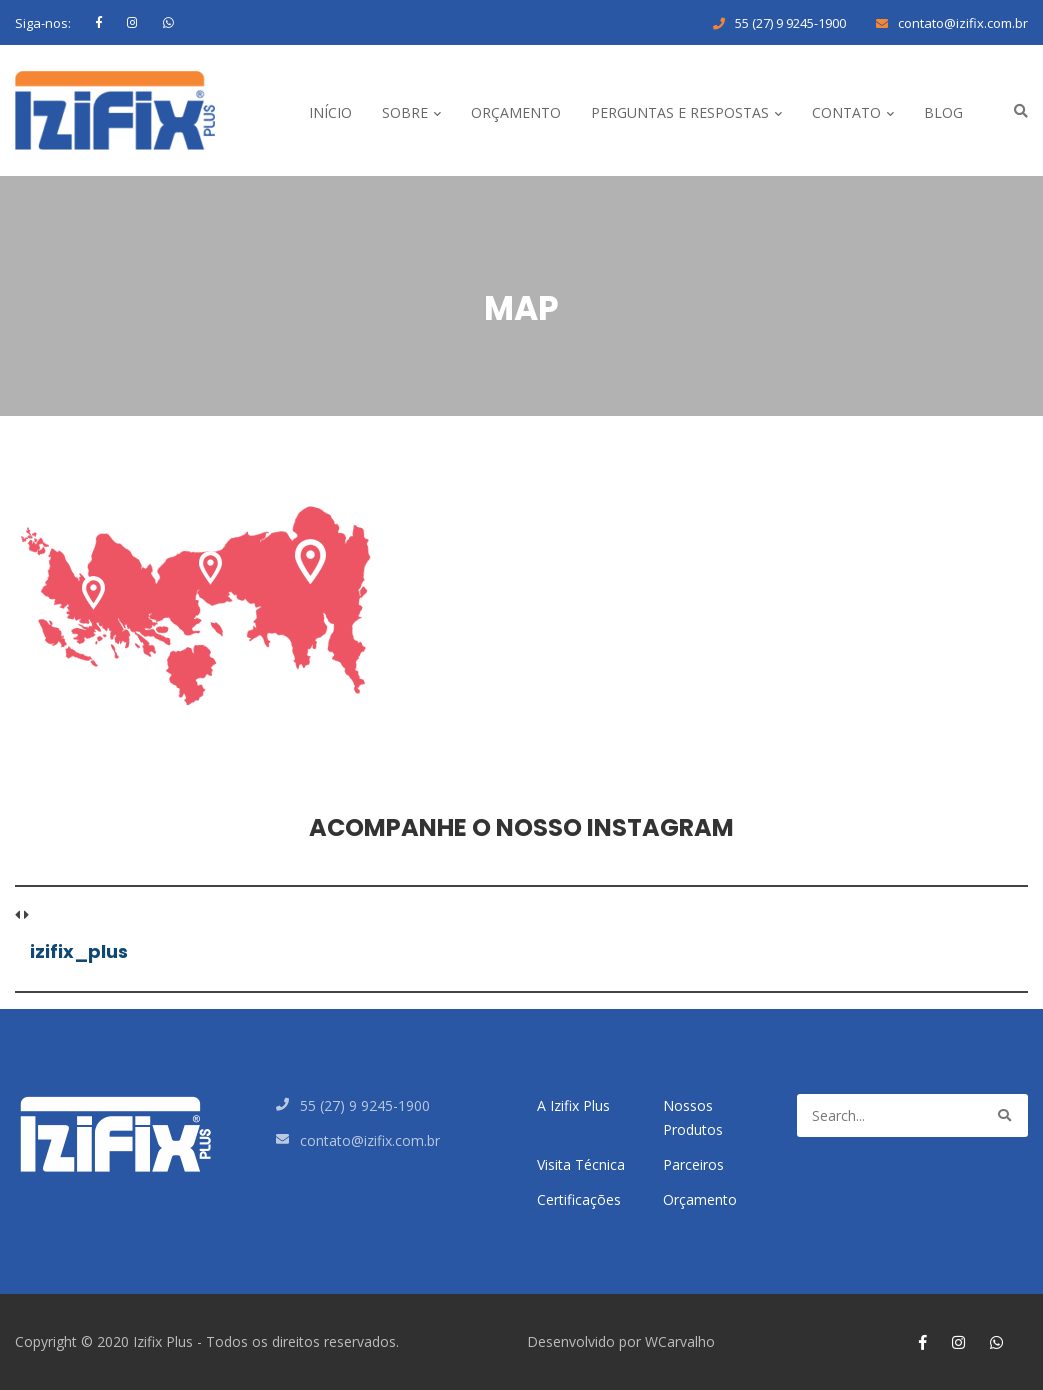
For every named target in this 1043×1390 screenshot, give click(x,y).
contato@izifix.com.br (963, 23)
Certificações (579, 1199)
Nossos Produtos (693, 1117)
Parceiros (693, 1164)
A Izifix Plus (573, 1105)
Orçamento (700, 1199)
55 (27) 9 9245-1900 (790, 23)
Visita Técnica (581, 1164)
